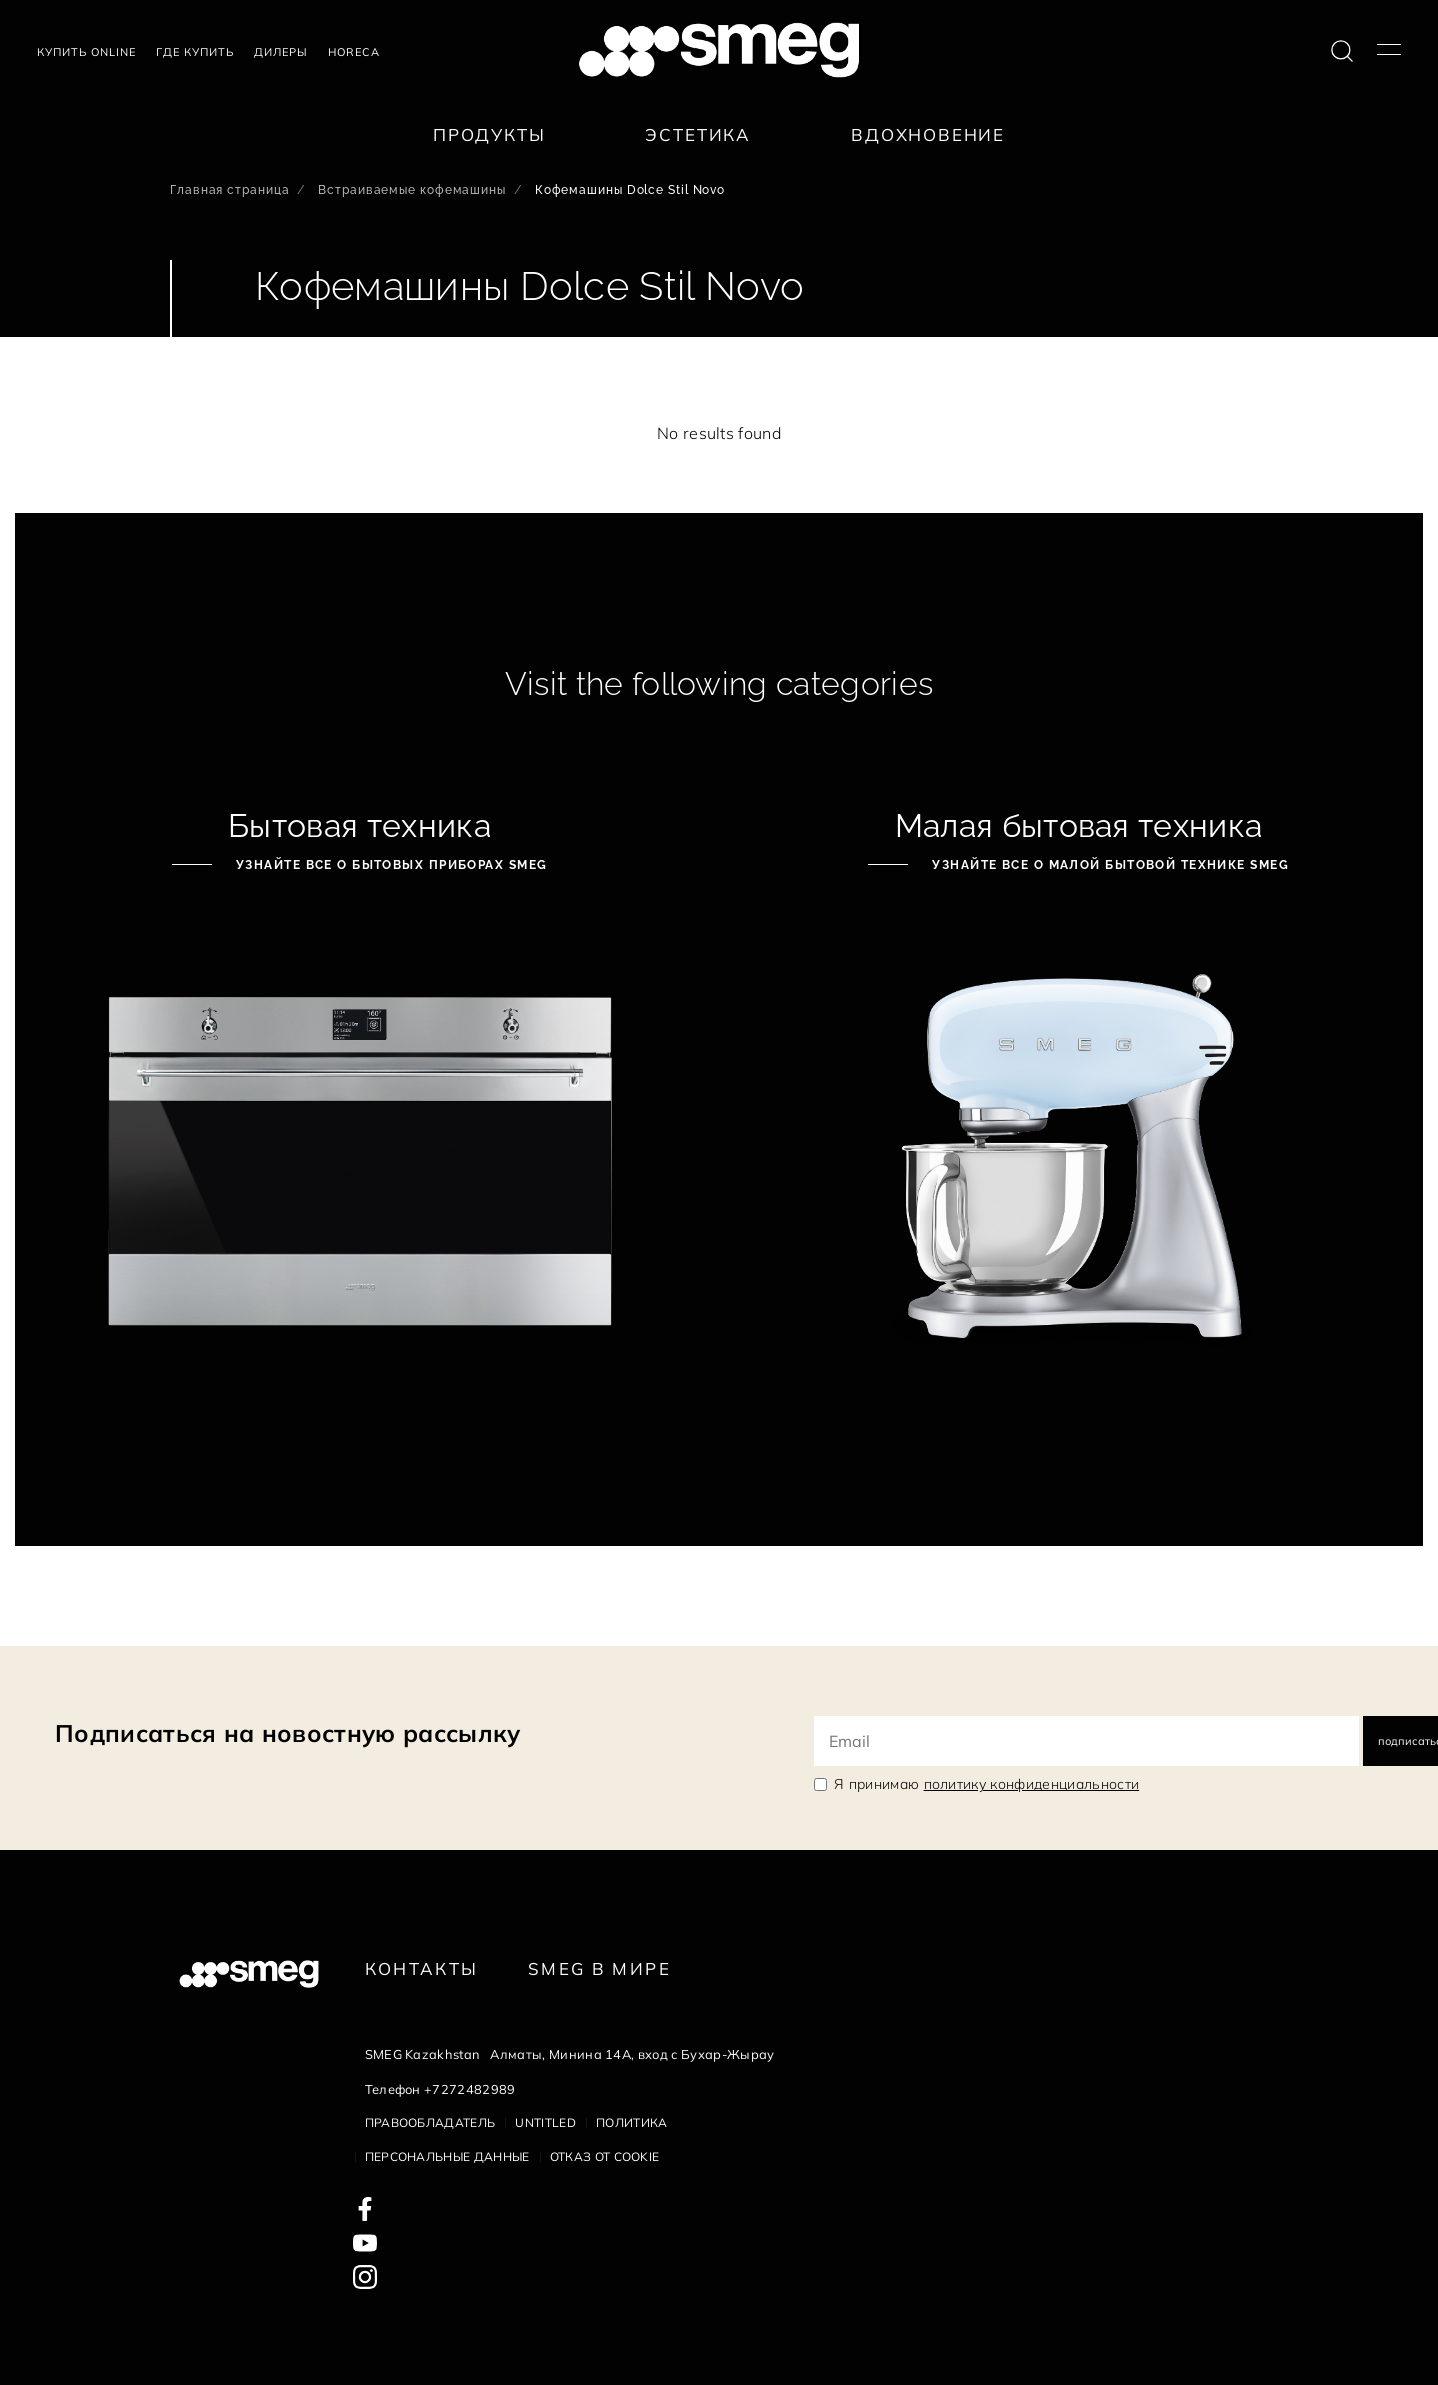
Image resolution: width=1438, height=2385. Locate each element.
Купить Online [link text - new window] (86, 52)
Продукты (489, 134)
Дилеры (281, 52)
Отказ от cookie (605, 2156)
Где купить (195, 52)
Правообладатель (430, 2122)
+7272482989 (470, 2089)
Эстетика (698, 134)
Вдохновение (928, 134)
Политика (632, 2122)
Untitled (545, 2122)
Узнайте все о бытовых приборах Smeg (390, 865)
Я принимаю (986, 1784)
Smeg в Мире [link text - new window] (599, 1968)
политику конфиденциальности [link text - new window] (1032, 1784)
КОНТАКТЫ (422, 1968)
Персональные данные (447, 2156)
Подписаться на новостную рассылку (288, 1733)
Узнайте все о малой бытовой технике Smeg (1108, 865)
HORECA (354, 52)
